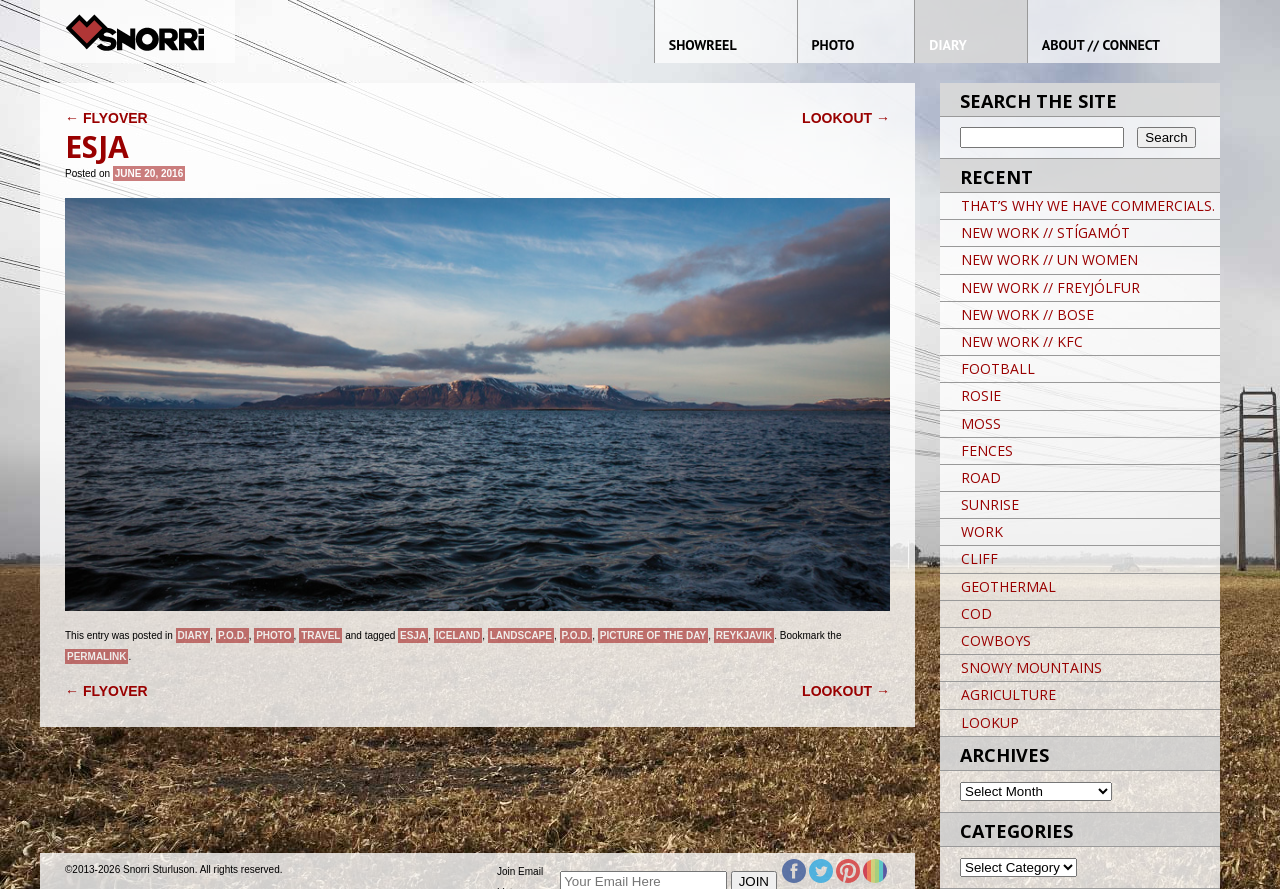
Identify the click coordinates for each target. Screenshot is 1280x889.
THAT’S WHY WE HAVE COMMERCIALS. (1088, 205)
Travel (320, 635)
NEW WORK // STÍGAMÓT (1045, 232)
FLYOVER (106, 118)
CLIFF (979, 558)
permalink (96, 656)
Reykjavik (744, 635)
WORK (982, 531)
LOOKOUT (846, 118)
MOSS (981, 423)
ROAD (981, 477)
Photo (273, 635)
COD (976, 613)
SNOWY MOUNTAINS (1031, 667)
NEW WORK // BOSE (1027, 314)
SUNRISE (990, 504)
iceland (458, 635)
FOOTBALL (998, 368)
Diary (193, 635)
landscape (521, 635)
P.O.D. (232, 635)
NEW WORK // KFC (1022, 341)
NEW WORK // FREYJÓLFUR (1050, 287)
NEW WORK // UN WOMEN (1049, 259)
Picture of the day (653, 635)
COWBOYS (996, 640)
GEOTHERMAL (1008, 586)
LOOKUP (990, 722)
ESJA (413, 635)
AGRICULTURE (1008, 694)
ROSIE (981, 395)
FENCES (987, 450)
